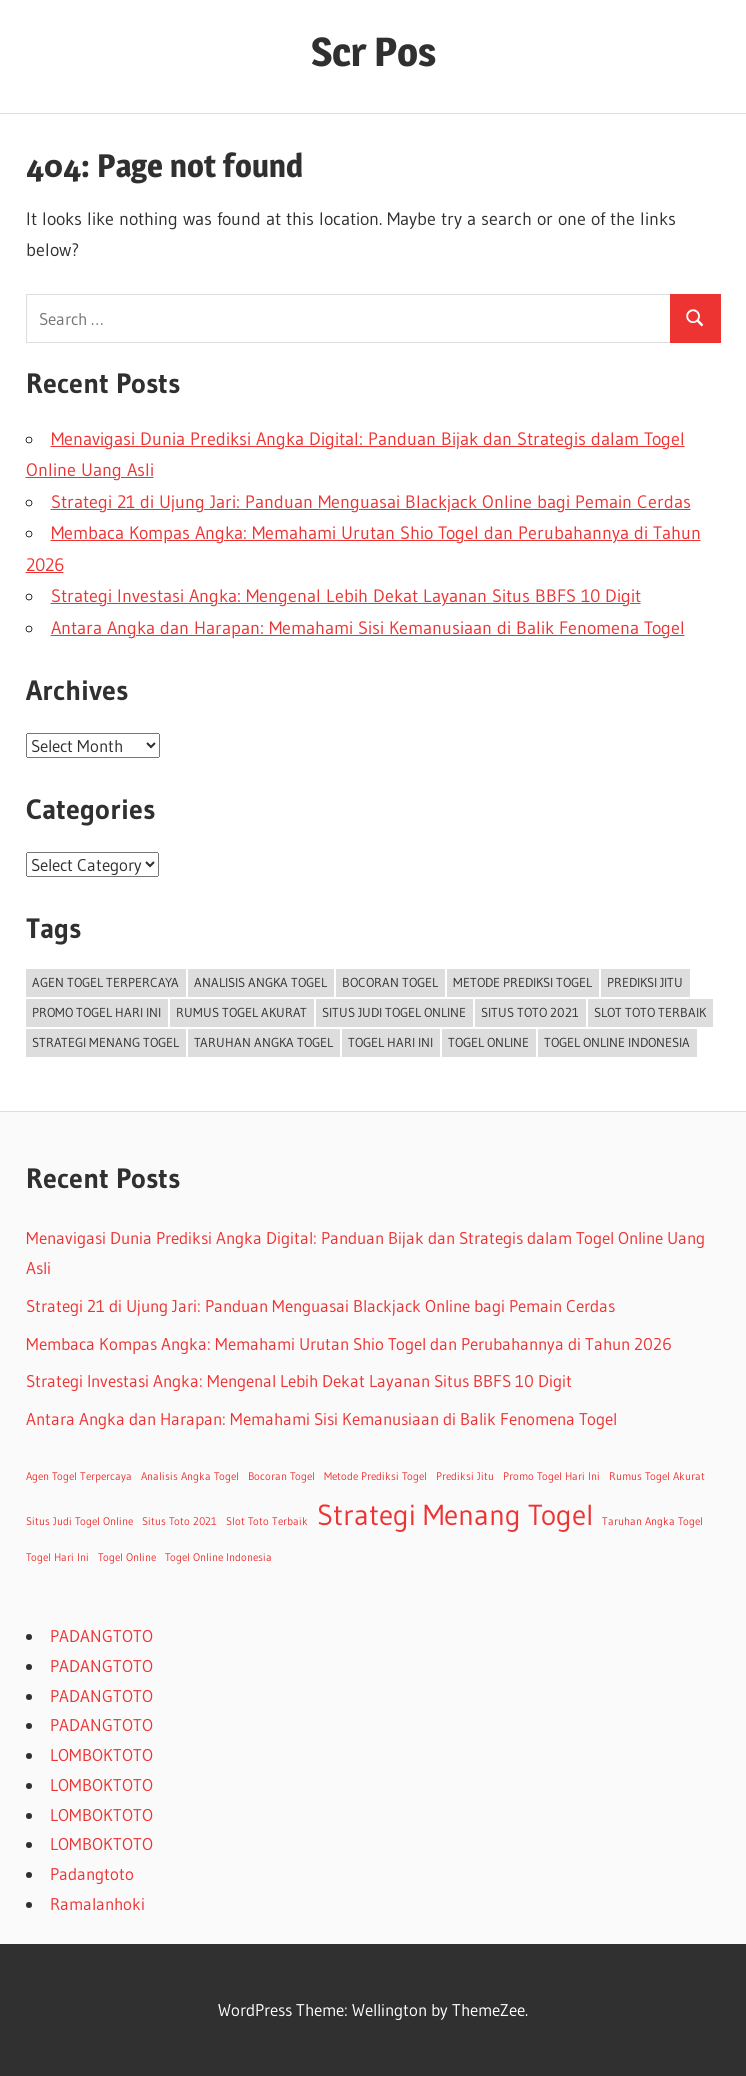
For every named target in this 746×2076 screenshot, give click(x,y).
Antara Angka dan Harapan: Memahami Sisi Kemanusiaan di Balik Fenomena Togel (368, 628)
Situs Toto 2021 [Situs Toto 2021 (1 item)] (530, 1012)
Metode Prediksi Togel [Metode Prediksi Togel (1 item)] (522, 982)
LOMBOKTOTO (101, 1754)
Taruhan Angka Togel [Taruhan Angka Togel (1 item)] (263, 1042)
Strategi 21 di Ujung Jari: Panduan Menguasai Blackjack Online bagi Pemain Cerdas (371, 502)
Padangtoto (92, 1873)
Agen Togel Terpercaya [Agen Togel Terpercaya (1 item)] (105, 982)
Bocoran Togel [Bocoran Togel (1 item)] (390, 982)
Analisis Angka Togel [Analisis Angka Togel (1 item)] (260, 982)
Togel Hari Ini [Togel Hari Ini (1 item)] (390, 1042)
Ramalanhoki (97, 1903)
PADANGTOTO (101, 1635)
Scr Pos (373, 51)
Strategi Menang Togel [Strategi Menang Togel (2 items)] (105, 1042)
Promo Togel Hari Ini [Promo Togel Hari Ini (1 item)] (96, 1012)
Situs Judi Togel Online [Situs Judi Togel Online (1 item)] (394, 1012)
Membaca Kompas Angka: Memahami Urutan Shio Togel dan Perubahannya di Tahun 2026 (349, 1343)
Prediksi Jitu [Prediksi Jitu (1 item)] (645, 982)
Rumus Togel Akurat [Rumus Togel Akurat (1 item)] (241, 1012)
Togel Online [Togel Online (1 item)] (488, 1042)
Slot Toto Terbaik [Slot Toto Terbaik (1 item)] (650, 1012)
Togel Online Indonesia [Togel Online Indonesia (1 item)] (617, 1042)
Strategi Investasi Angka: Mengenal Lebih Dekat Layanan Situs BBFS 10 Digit (346, 596)
